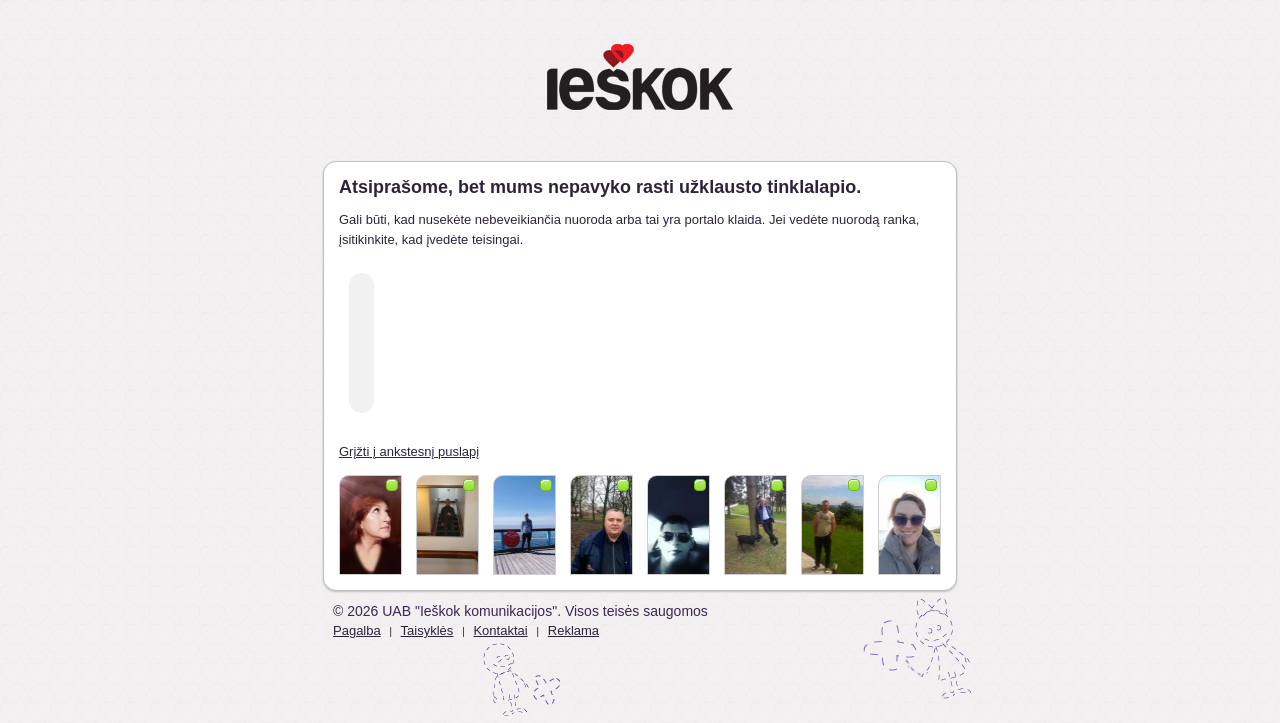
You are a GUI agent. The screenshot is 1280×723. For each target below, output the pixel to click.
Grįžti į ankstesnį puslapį (409, 451)
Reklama (573, 630)
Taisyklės (427, 630)
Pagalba (357, 630)
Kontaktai (500, 630)
